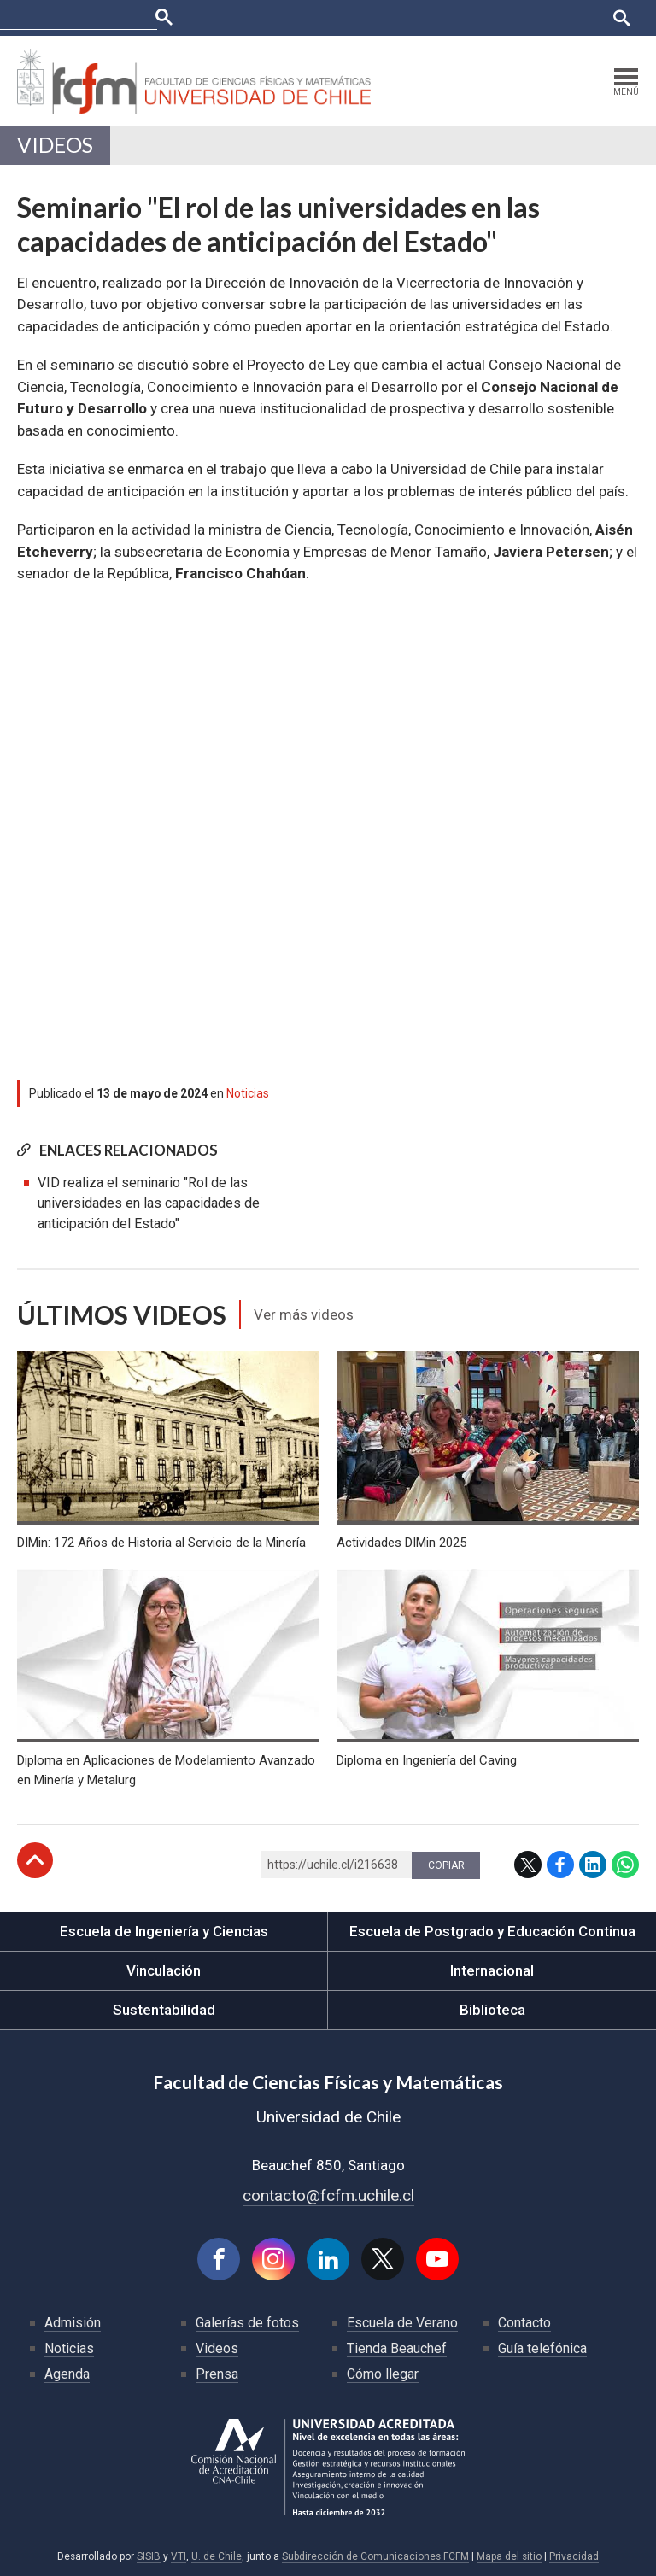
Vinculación (163, 1970)
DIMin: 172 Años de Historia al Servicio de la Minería (161, 1542)
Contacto (524, 2323)
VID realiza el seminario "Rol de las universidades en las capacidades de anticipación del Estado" (149, 1203)
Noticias (247, 1093)
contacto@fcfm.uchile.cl (328, 2195)
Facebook (560, 1864)
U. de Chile (216, 2556)
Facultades (240, 17)
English (578, 17)
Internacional (492, 1970)
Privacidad (574, 2556)
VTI (178, 2556)
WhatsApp (625, 1864)
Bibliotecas (517, 17)
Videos (55, 144)
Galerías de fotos (247, 2323)
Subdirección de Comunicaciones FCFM (375, 2556)
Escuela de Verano (402, 2323)
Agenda (67, 2374)
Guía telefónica (542, 2348)
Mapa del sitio (509, 2556)
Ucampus (390, 17)
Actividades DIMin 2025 (401, 1542)
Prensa (217, 2374)
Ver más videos (304, 1314)
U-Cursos (329, 17)
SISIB (149, 2556)
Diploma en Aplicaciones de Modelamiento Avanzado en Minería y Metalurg (166, 1770)
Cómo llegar (383, 2374)
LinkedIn (592, 1864)
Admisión (72, 2323)
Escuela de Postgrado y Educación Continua (492, 1931)
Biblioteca (492, 2009)
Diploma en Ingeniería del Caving (427, 1760)
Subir (35, 1860)
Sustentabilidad (164, 2009)
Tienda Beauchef (397, 2348)
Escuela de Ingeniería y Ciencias (164, 1931)
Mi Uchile (451, 17)
